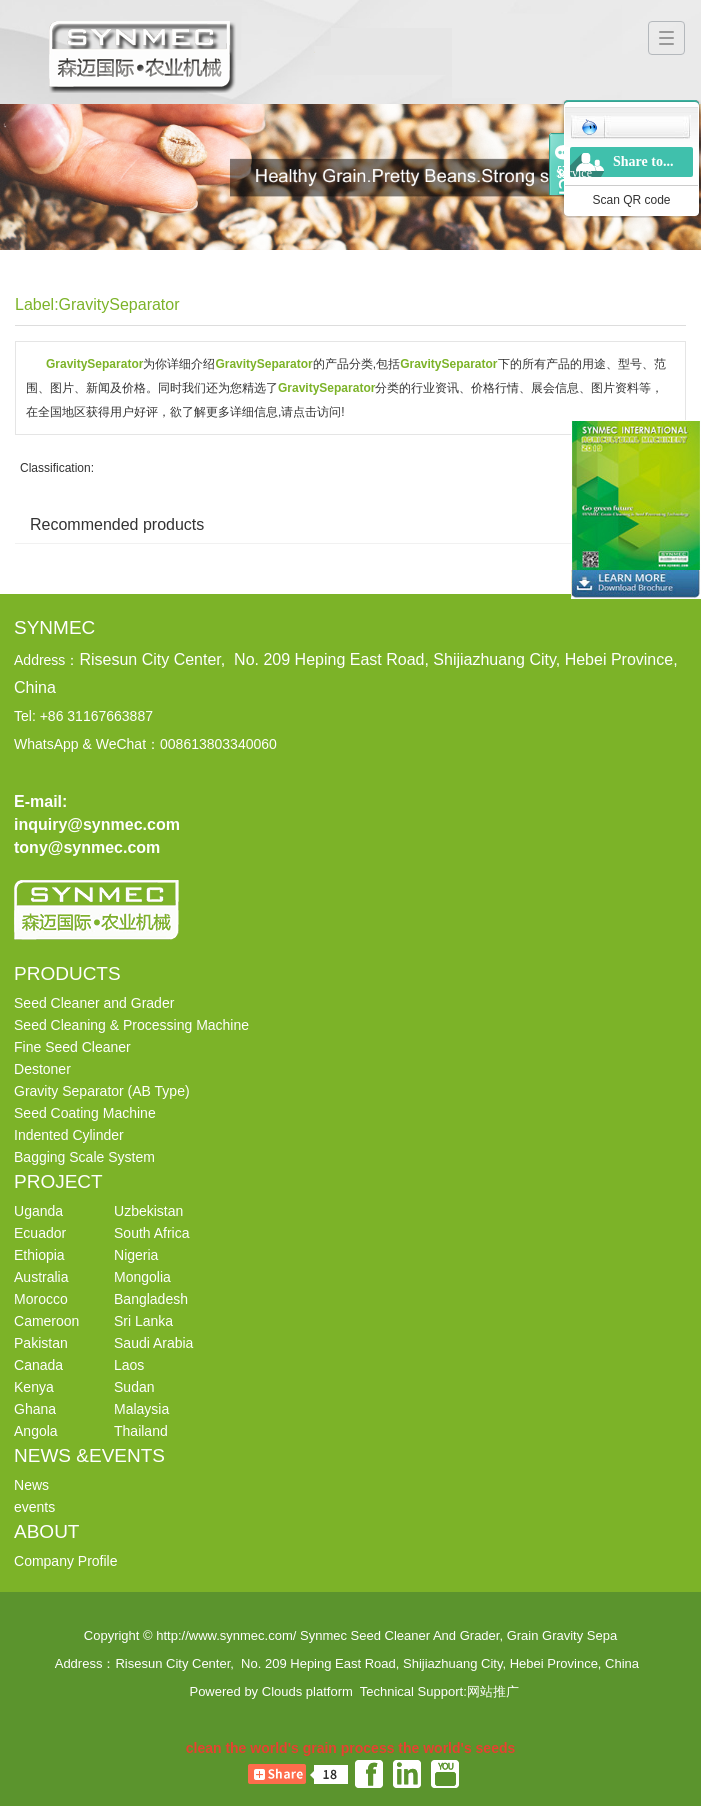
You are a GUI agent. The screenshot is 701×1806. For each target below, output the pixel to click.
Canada (38, 1365)
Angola (36, 1431)
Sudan (134, 1387)
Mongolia (142, 1277)
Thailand (141, 1431)
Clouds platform (307, 1691)
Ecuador (40, 1233)
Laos (129, 1365)
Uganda (38, 1211)
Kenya (34, 1387)
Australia (41, 1277)
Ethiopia (39, 1255)
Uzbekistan (148, 1211)
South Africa (152, 1233)
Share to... (643, 161)
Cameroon (46, 1321)
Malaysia (141, 1409)
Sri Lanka (143, 1321)
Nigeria (136, 1255)
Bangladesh (151, 1299)
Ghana (35, 1409)
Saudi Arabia (153, 1343)
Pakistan (41, 1343)
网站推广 (493, 1691)
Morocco (41, 1299)
